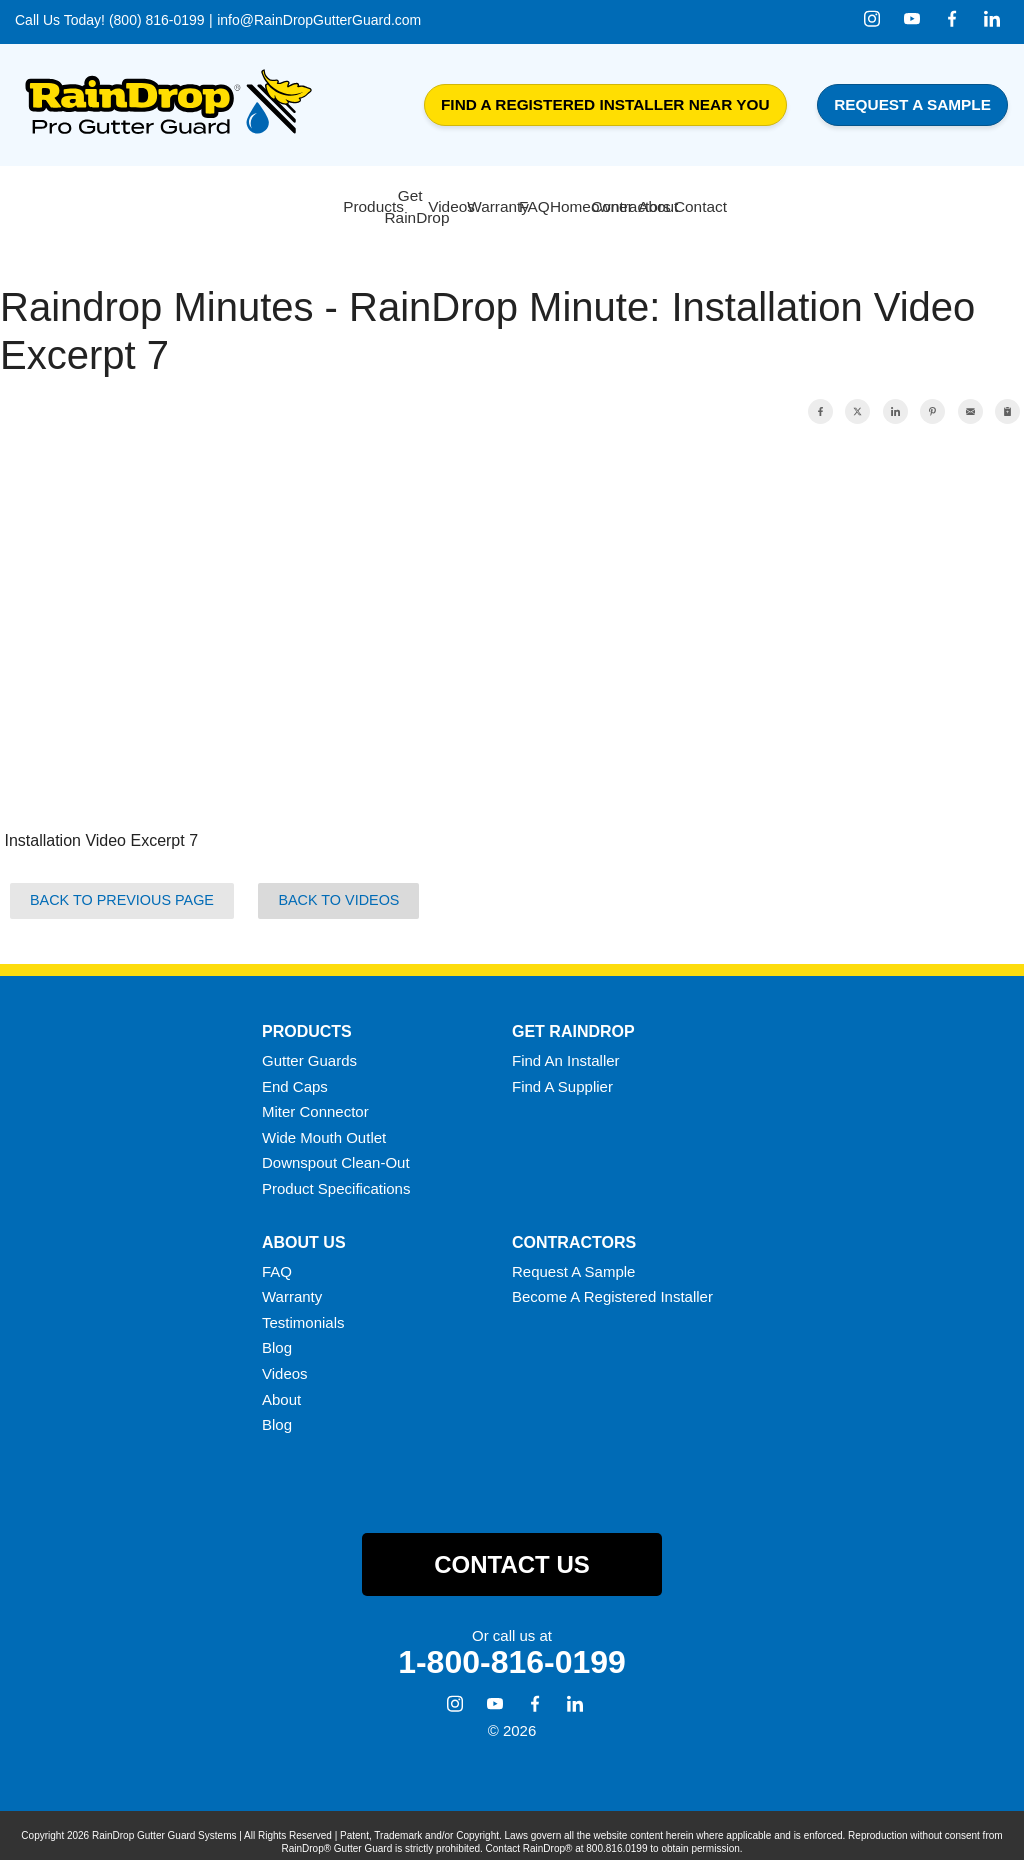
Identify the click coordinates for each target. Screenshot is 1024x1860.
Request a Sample (912, 104)
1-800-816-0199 (512, 1650)
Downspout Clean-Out (336, 1150)
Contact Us (512, 1551)
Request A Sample (573, 1258)
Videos (285, 1361)
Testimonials (303, 1309)
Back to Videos (338, 888)
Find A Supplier (562, 1073)
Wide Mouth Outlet (324, 1125)
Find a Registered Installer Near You (605, 104)
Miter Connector (315, 1099)
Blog (277, 1335)
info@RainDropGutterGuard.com (319, 20)
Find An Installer (566, 1048)
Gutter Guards (309, 1048)
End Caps (295, 1073)
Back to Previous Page (122, 888)
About (281, 1386)
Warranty (292, 1284)
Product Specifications (336, 1176)
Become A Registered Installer (612, 1284)
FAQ (277, 1258)
